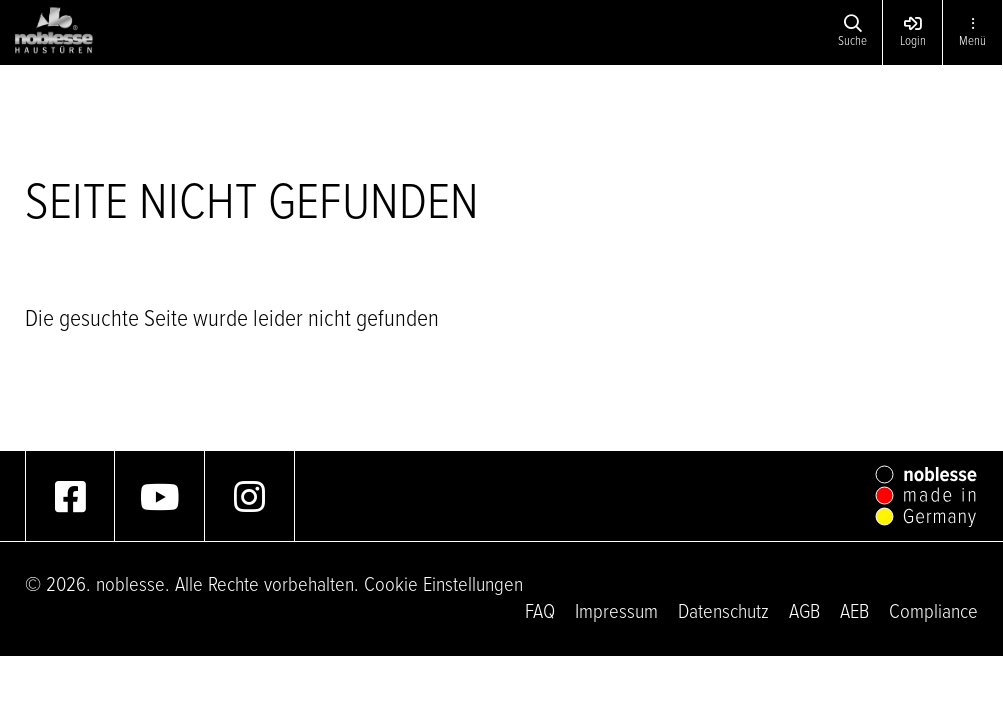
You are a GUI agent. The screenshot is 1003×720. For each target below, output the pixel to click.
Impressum (616, 612)
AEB (854, 612)
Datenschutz (723, 612)
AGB (804, 612)
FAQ (540, 612)
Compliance (933, 612)
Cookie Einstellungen (443, 585)
